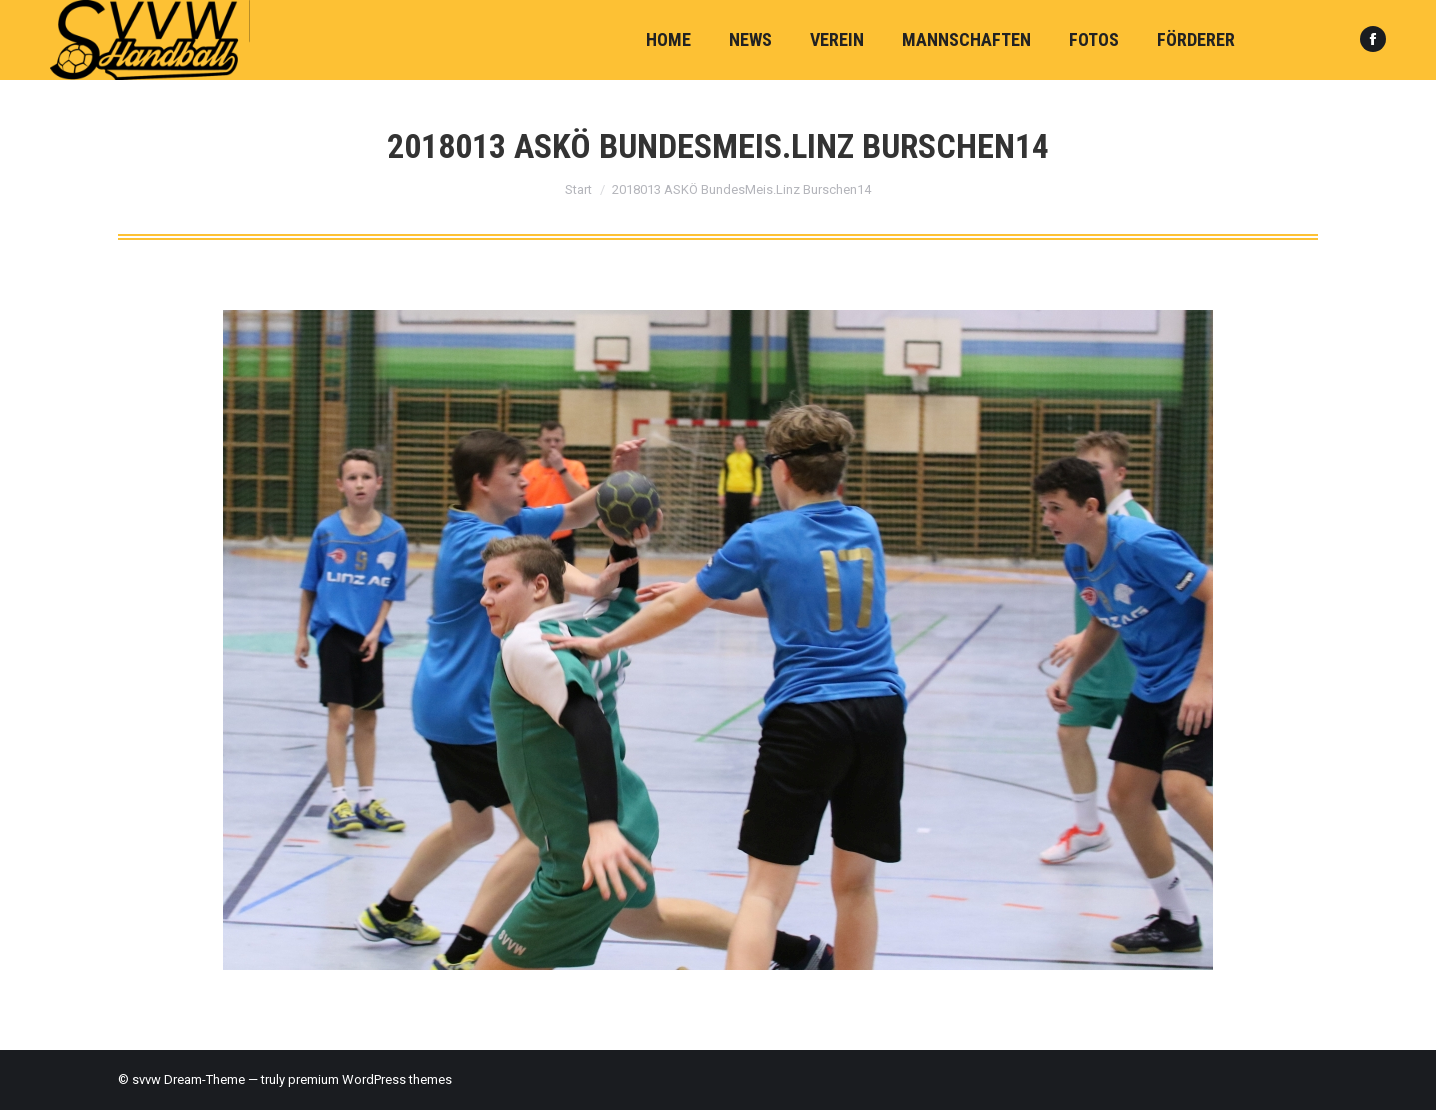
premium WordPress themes (370, 1079)
